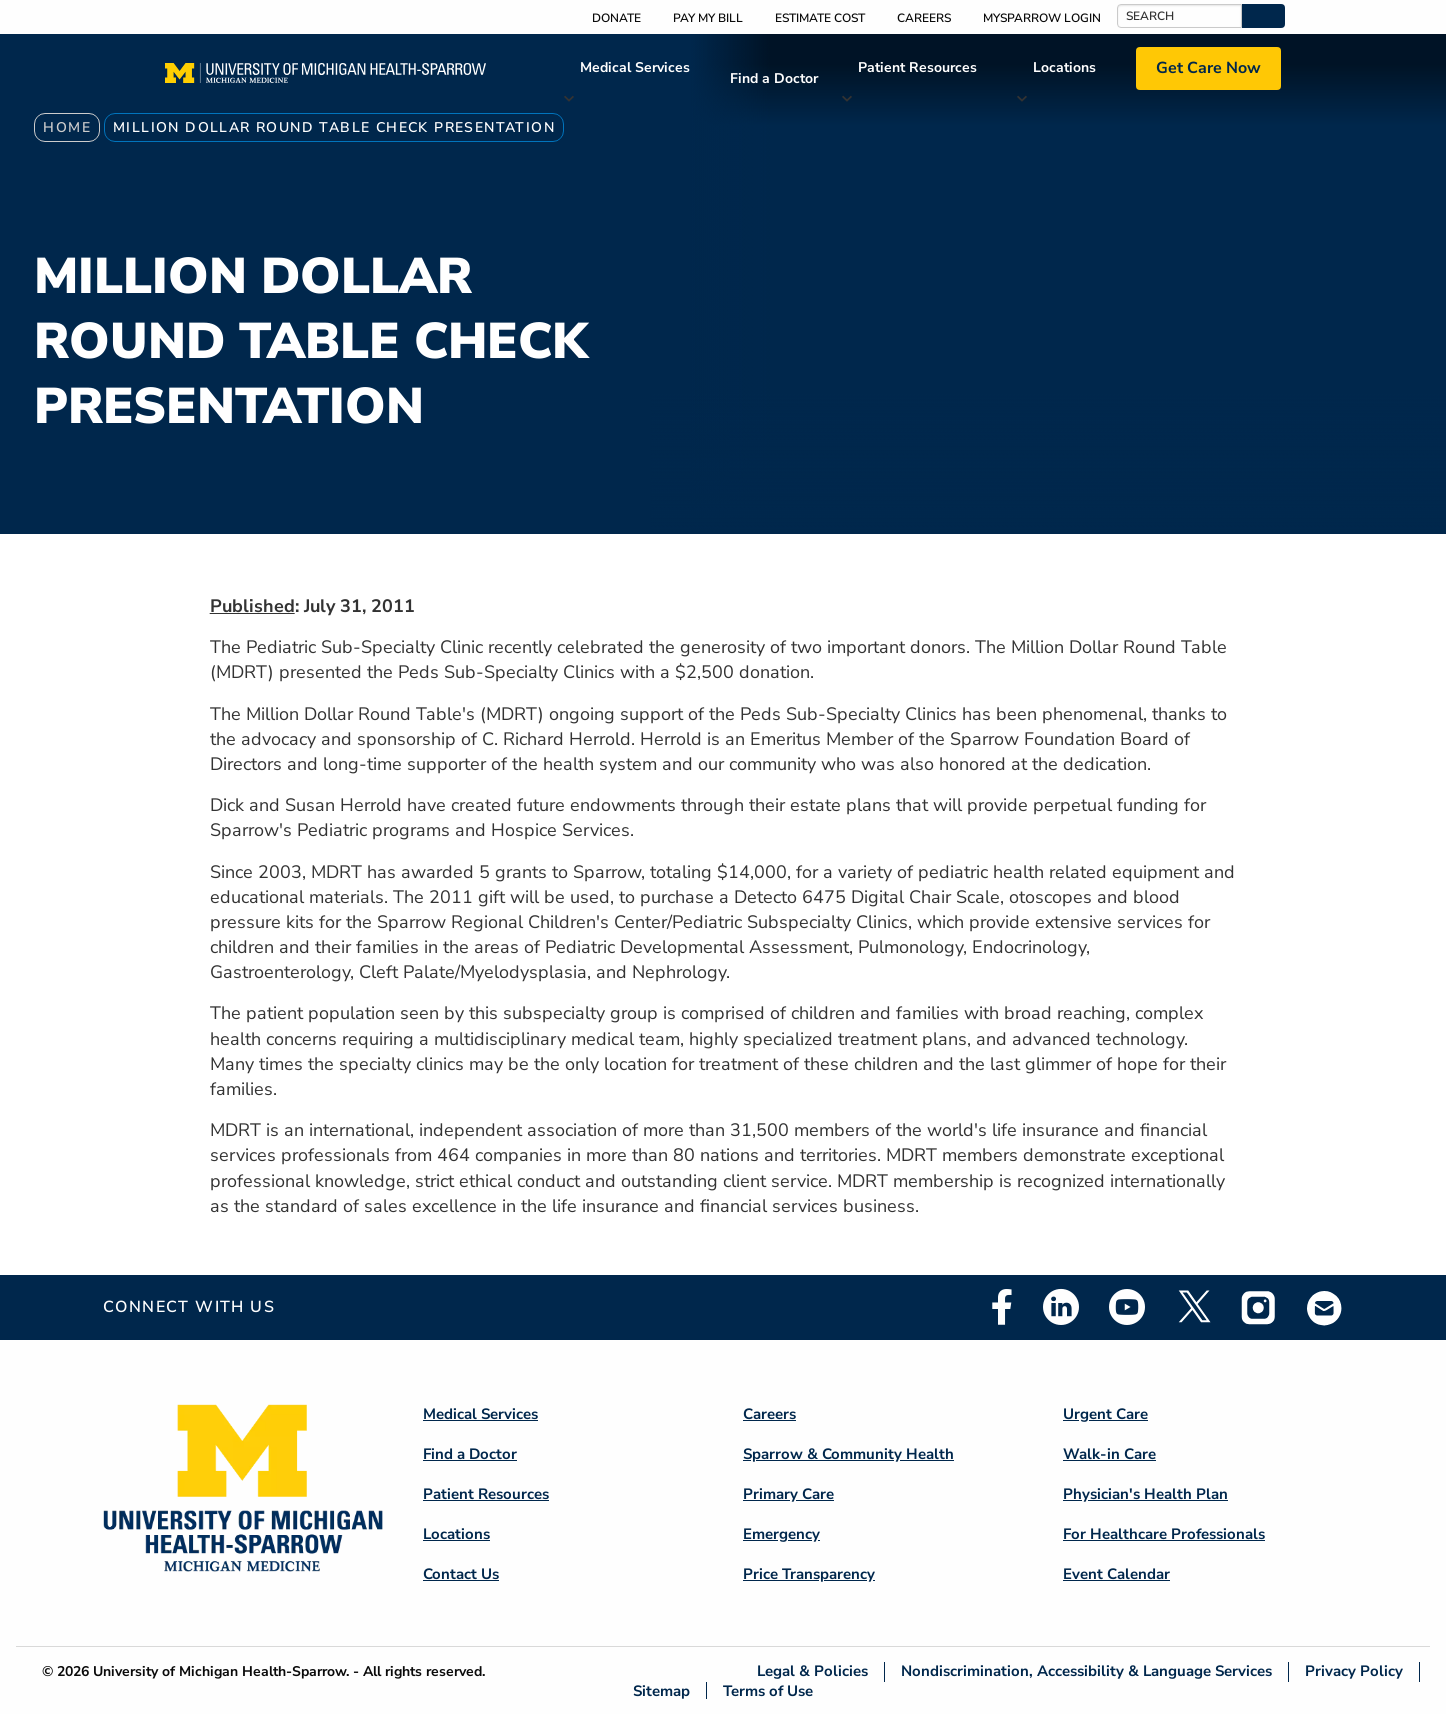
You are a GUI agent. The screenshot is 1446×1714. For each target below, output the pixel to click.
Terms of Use (768, 1690)
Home (67, 127)
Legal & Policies (812, 1671)
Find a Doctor (774, 78)
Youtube (1127, 1307)
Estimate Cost (820, 18)
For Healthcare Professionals (1164, 1534)
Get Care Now (1208, 68)
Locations (1064, 67)
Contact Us (461, 1574)
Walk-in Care (1109, 1454)
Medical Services (635, 67)
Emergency (781, 1534)
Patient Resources (917, 67)
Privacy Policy (1354, 1671)
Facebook (1002, 1307)
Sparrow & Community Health (848, 1454)
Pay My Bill (708, 18)
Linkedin (1061, 1307)
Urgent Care (1105, 1414)
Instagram (1259, 1307)
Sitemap (661, 1690)
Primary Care (788, 1494)
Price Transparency (809, 1574)
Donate (616, 18)
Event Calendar (1116, 1574)
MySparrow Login (1042, 18)
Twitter (1193, 1307)
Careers (924, 18)
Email (1325, 1307)
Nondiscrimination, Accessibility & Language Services (1086, 1671)
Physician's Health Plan (1145, 1494)
